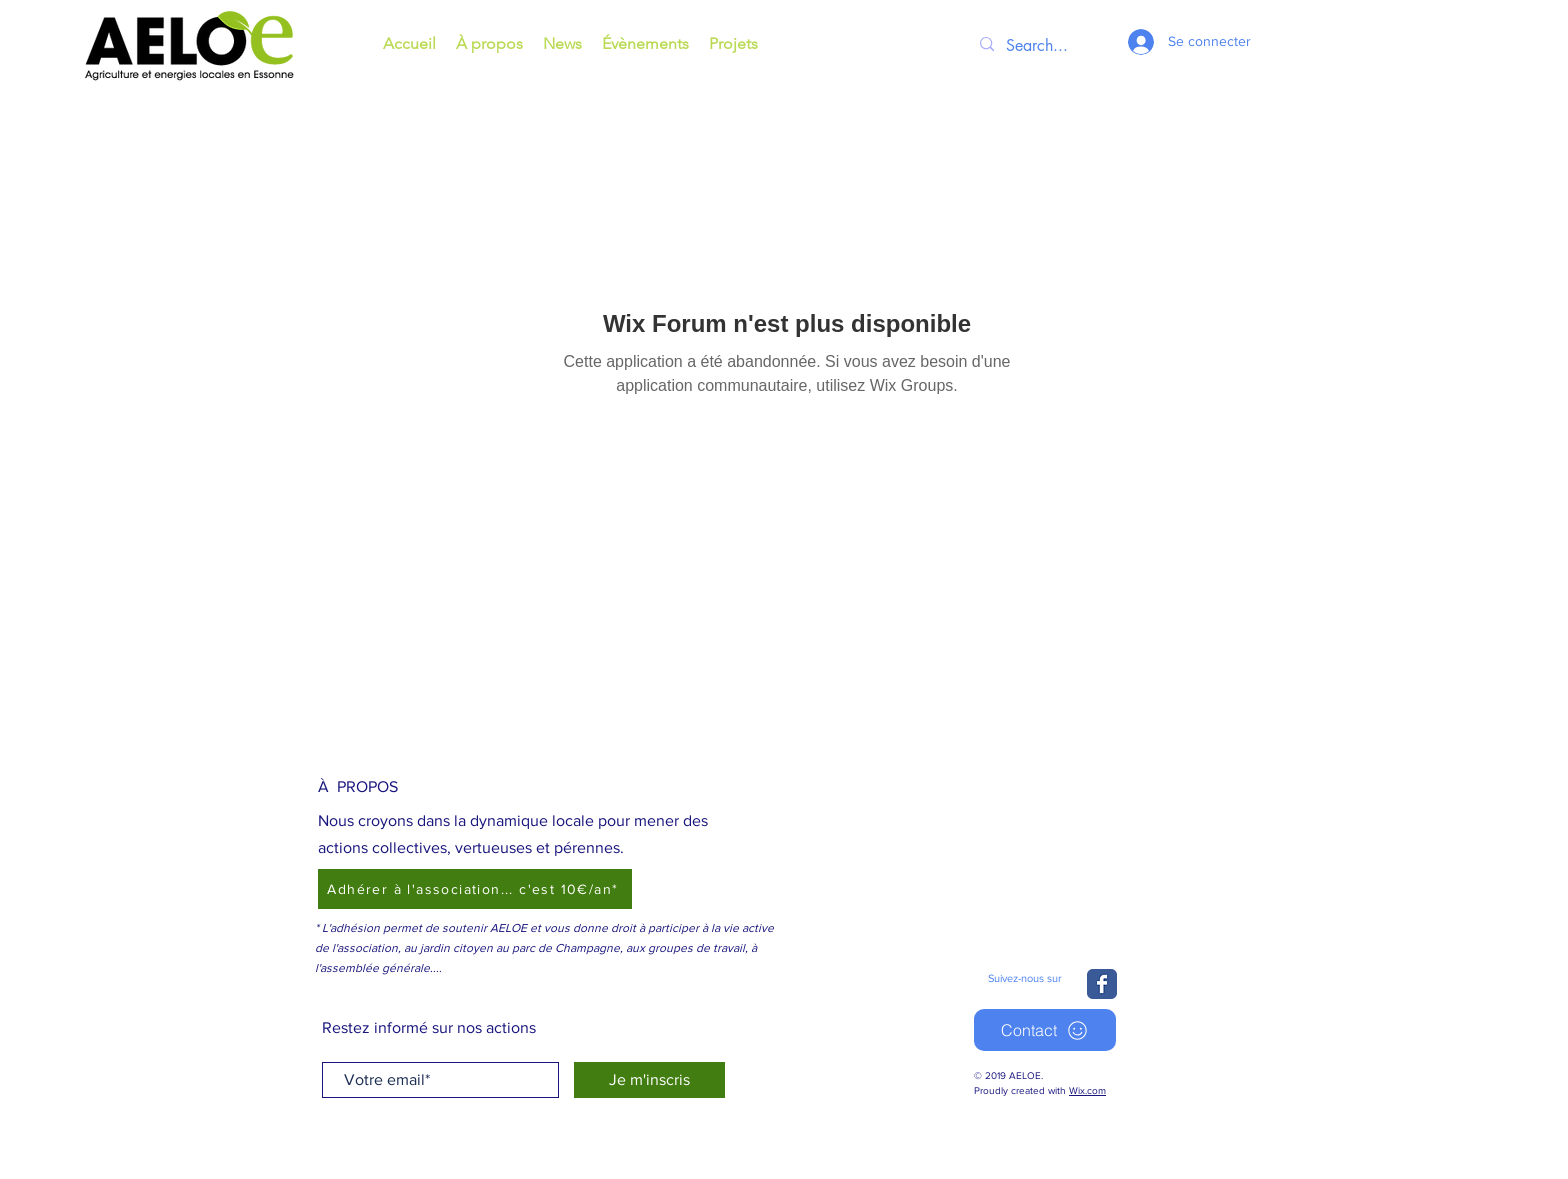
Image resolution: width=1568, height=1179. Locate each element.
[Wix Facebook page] (1102, 984)
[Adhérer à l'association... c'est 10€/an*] (475, 889)
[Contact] (1045, 1030)
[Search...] (1043, 46)
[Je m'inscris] (649, 1080)
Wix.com (1087, 1090)
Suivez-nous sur (1025, 978)
